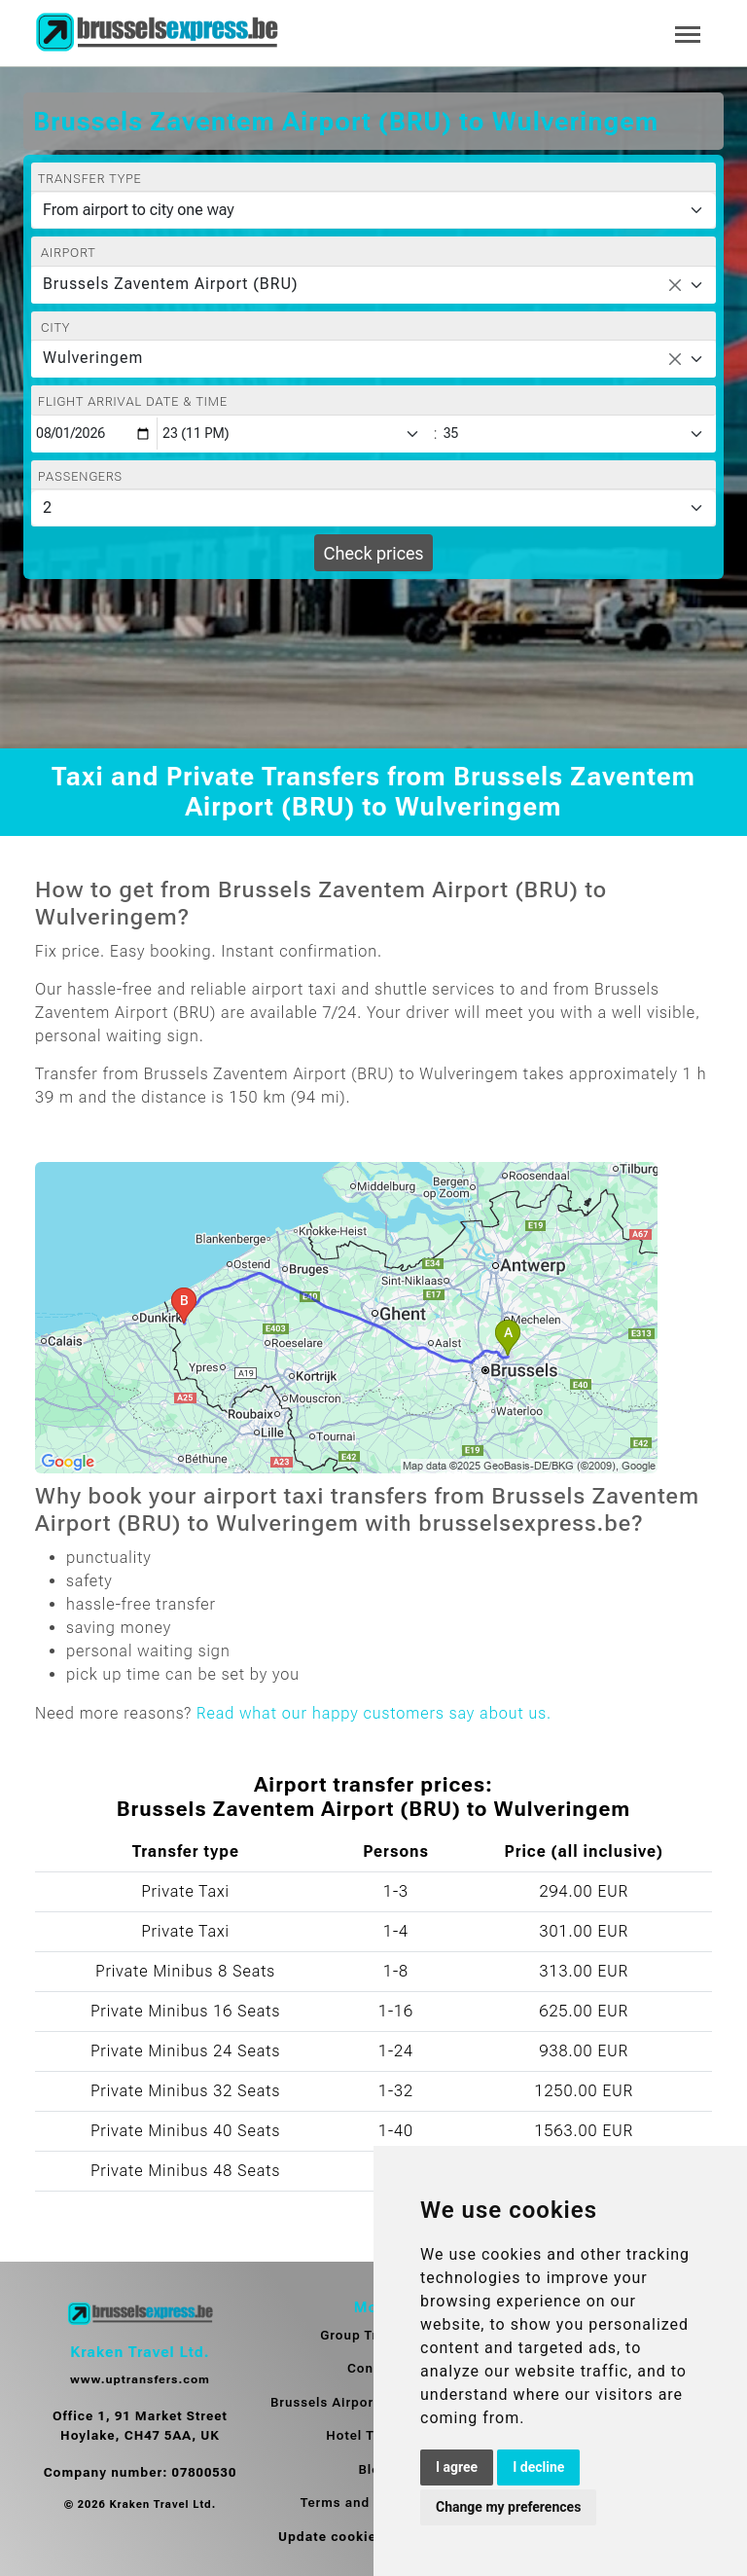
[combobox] (373, 285)
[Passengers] (373, 508)
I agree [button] (457, 2467)
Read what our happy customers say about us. (373, 1713)
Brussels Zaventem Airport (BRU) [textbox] (171, 283)
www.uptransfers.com (140, 2379)
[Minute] (578, 433)
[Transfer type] (373, 210)
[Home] (156, 33)
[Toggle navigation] (687, 32)
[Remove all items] (675, 285)
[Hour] (295, 433)
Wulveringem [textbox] (93, 357)
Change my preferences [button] (508, 2507)
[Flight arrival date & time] (94, 433)
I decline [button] (538, 2467)
